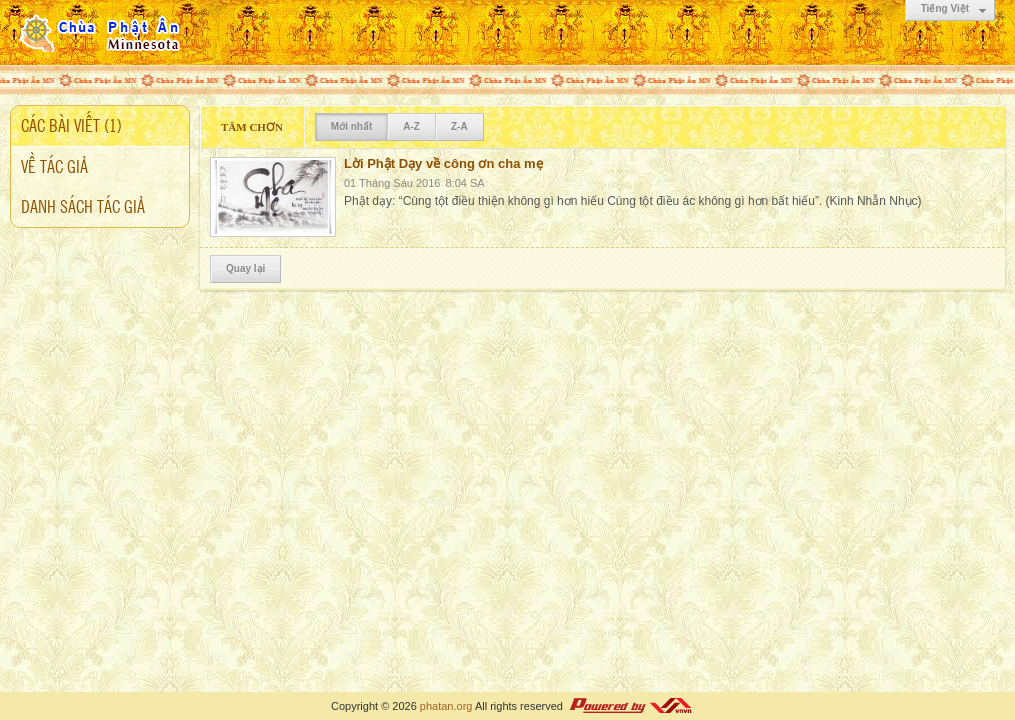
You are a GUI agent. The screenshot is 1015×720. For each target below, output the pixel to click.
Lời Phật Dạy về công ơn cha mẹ (443, 163)
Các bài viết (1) (71, 124)
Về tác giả (54, 165)
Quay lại (245, 268)
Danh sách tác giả (83, 205)
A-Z (411, 126)
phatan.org (446, 706)
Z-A (459, 126)
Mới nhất (351, 126)
